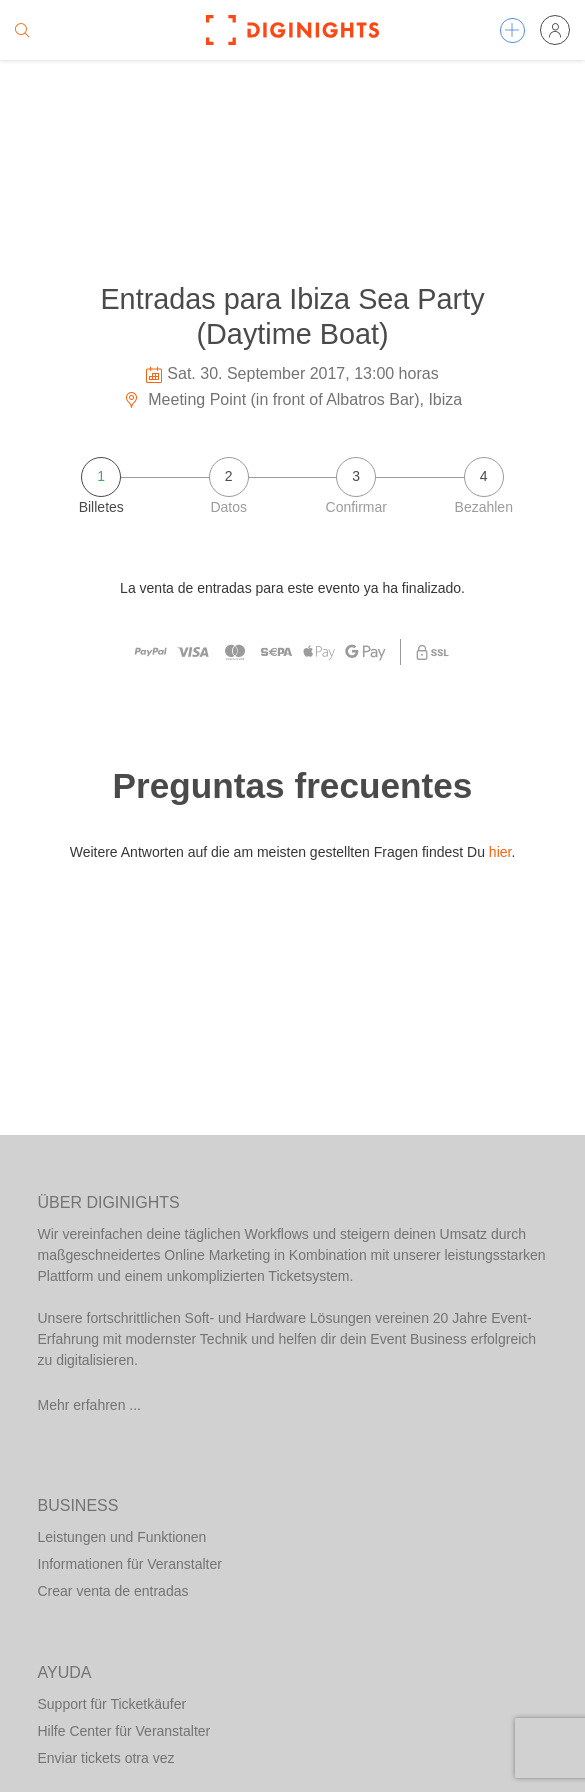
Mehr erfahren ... (90, 1405)
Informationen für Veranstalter (130, 1564)
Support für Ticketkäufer (112, 1704)
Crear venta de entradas (113, 1591)
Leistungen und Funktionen (122, 1537)
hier (500, 852)
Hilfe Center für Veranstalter (124, 1731)
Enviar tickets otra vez (106, 1758)
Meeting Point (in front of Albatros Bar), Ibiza (292, 399)
